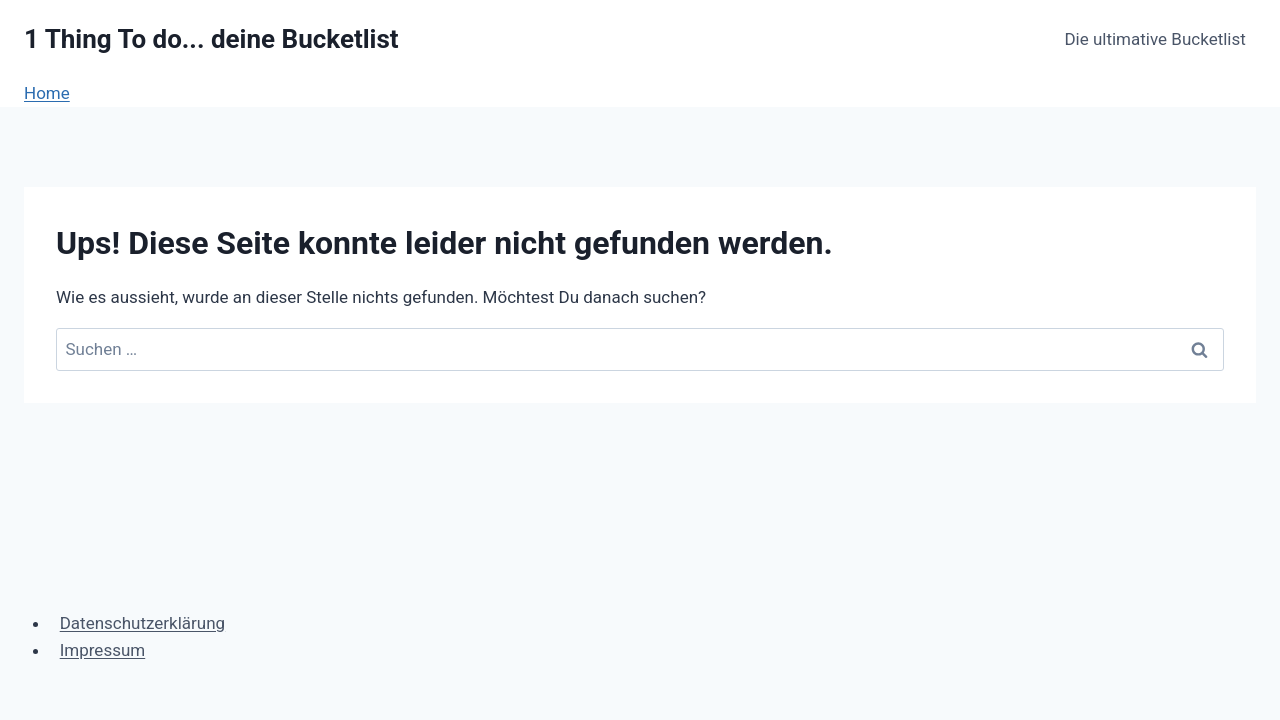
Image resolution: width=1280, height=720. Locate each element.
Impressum (103, 650)
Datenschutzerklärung (142, 623)
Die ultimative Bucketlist (1154, 39)
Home (47, 93)
